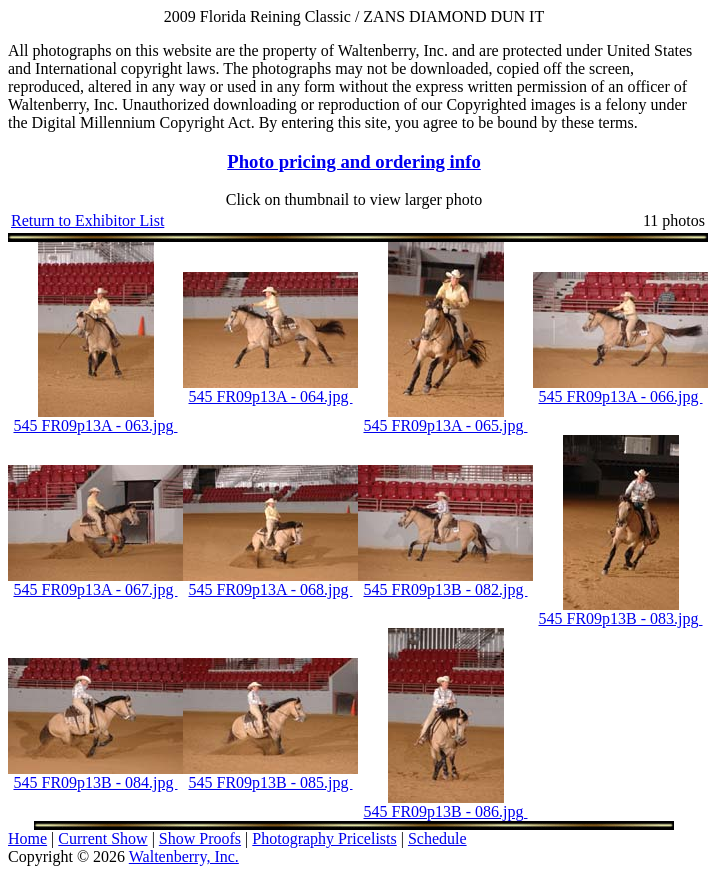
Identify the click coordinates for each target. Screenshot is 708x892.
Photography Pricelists (324, 838)
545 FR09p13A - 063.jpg (95, 425)
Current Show (102, 838)
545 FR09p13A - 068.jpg (270, 589)
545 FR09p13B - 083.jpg (620, 618)
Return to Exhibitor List (87, 220)
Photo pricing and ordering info (354, 161)
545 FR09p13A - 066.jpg (620, 396)
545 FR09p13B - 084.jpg (95, 782)
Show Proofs (200, 838)
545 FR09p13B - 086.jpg (445, 811)
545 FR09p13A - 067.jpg (95, 589)
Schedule (437, 838)
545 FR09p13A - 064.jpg (270, 396)
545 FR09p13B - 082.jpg (445, 589)
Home (27, 838)
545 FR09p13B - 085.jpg (270, 782)
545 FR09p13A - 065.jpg (445, 425)
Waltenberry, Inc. (184, 856)
